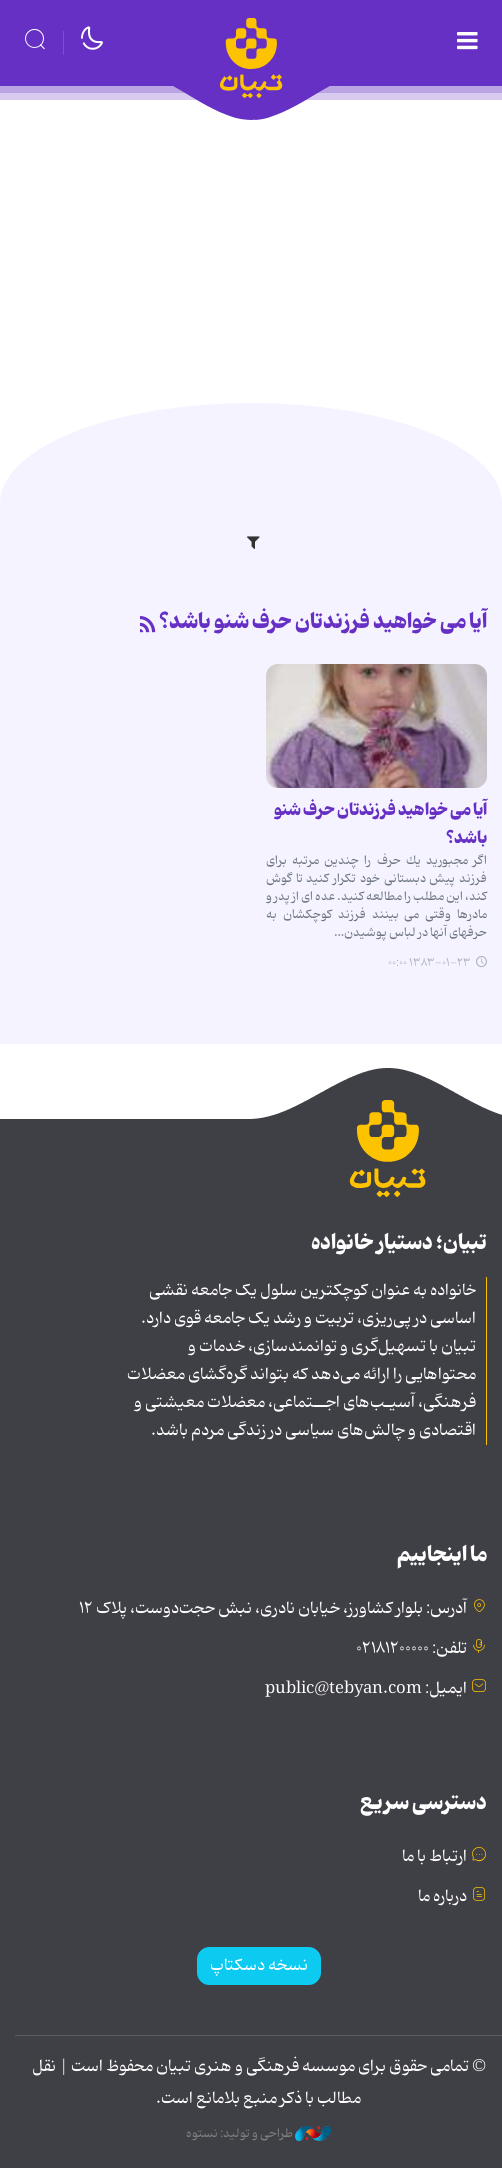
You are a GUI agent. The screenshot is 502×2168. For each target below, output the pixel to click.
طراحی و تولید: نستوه (258, 2134)
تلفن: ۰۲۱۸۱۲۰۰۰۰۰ (411, 1649)
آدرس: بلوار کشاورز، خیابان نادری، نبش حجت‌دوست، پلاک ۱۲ (273, 1609)
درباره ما (442, 1897)
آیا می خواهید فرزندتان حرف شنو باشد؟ (323, 622)
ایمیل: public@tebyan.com (366, 1689)
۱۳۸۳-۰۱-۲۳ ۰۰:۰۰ (429, 963)
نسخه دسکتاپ (259, 1966)
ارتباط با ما (434, 1857)
